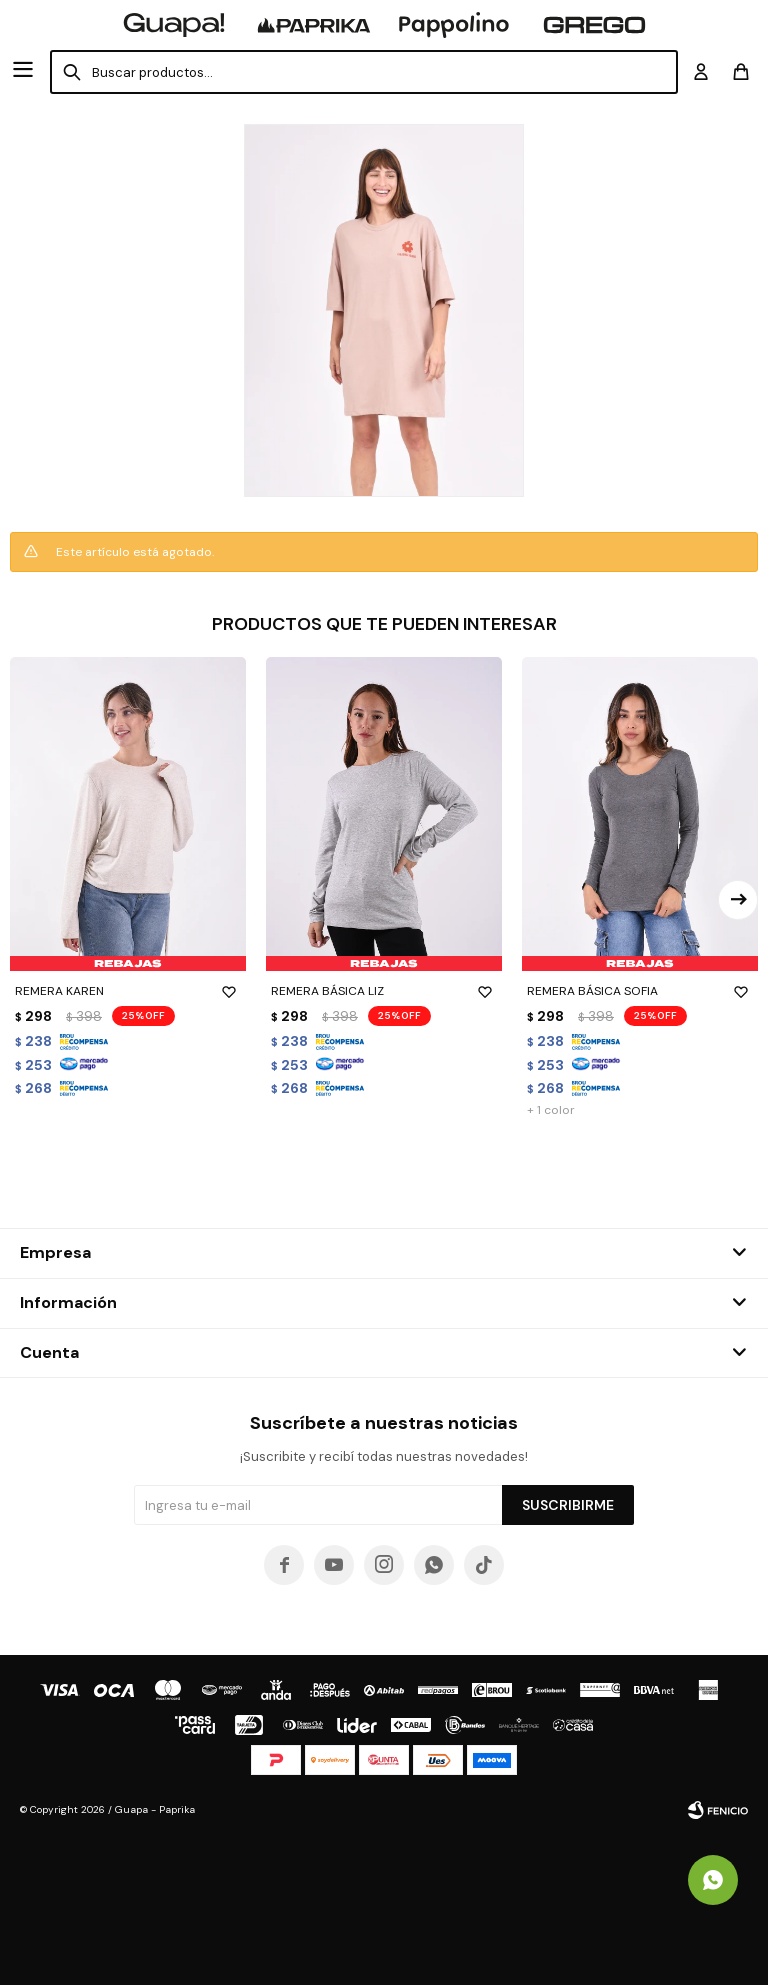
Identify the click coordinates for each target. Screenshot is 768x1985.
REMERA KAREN (128, 991)
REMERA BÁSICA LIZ (384, 991)
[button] (738, 900)
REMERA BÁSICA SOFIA (640, 991)
